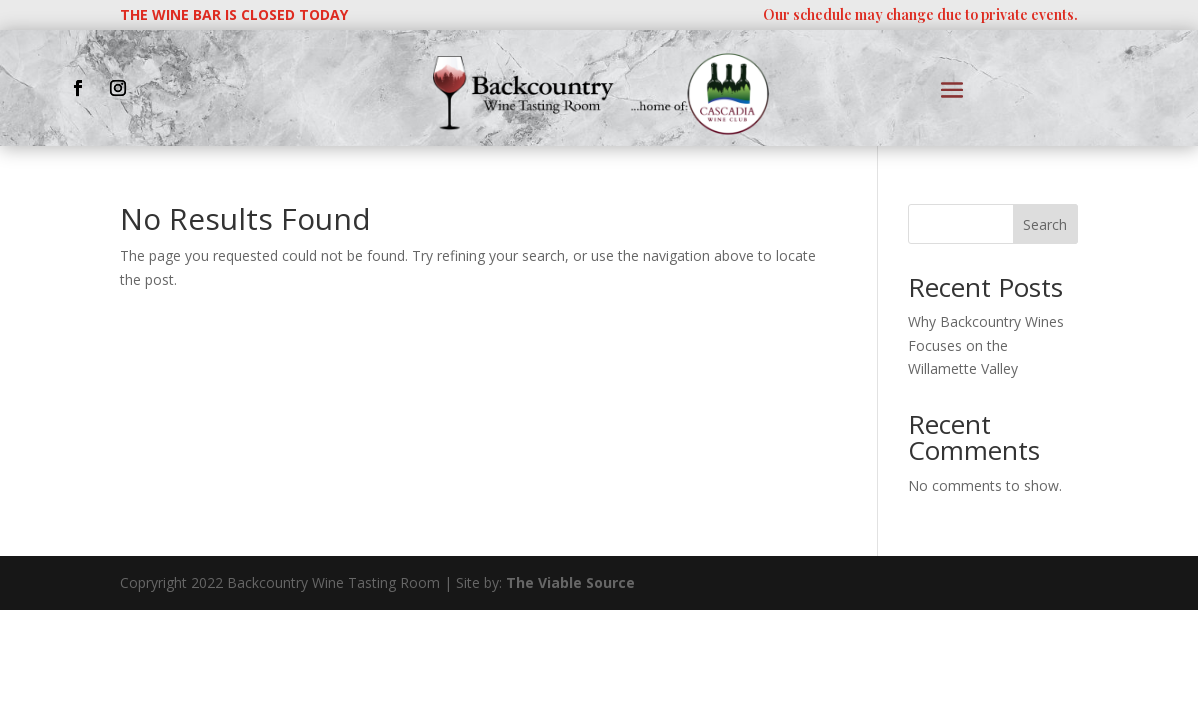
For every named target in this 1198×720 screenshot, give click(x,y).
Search (1045, 224)
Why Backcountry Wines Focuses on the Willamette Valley (986, 345)
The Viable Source (570, 582)
